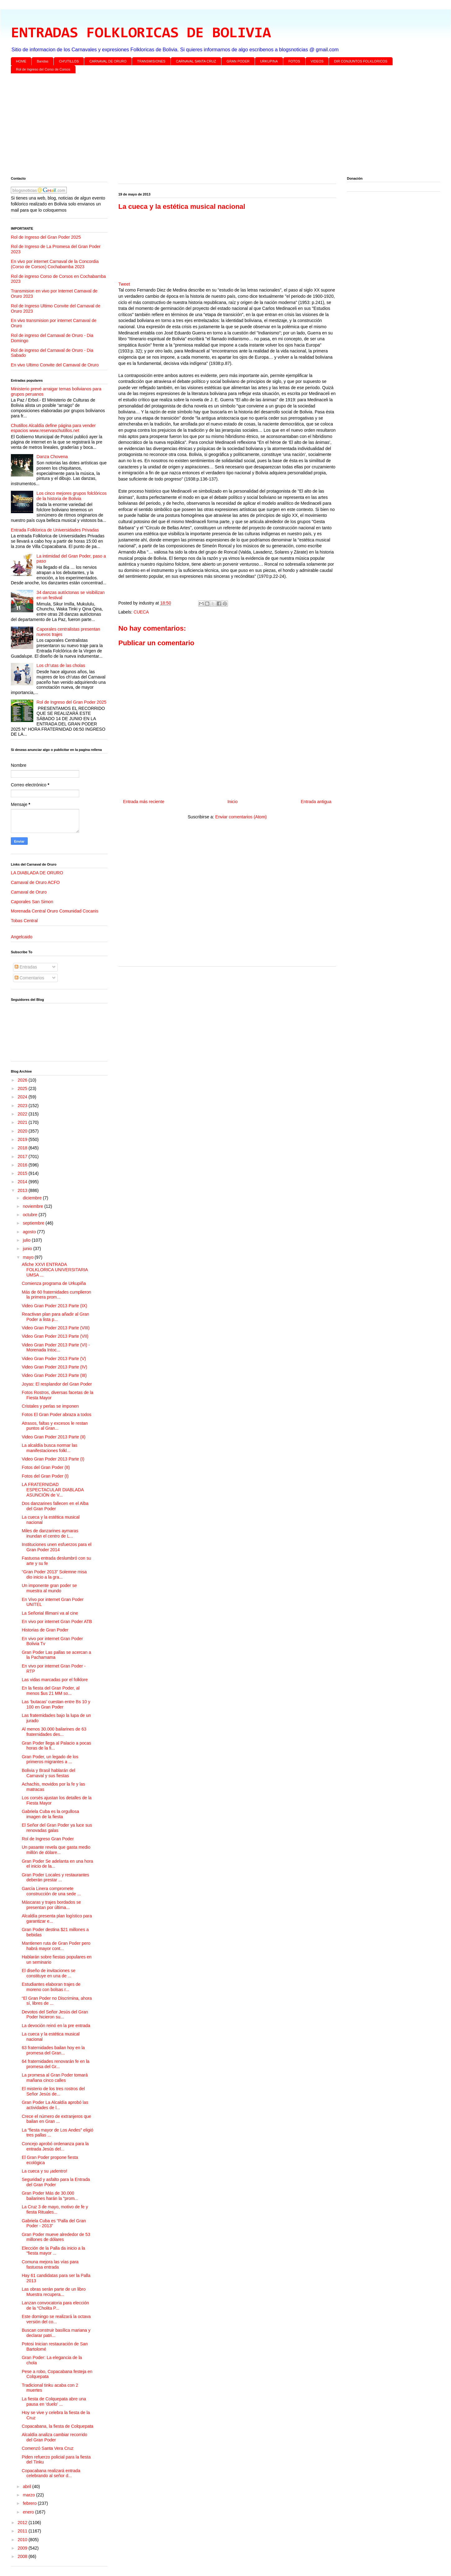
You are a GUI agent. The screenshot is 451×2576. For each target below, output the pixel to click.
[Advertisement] (197, 126)
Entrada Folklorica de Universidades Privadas (55, 529)
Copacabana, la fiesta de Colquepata (57, 2426)
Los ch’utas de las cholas (61, 665)
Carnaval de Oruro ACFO (35, 882)
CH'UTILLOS (69, 61)
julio (27, 1240)
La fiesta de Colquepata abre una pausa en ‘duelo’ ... (54, 2401)
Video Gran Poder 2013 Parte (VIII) (55, 1327)
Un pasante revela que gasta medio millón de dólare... (56, 1850)
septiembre (34, 1223)
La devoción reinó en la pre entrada (56, 2025)
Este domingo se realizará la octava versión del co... (56, 2319)
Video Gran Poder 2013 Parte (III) (54, 1375)
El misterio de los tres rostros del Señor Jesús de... (53, 2091)
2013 (23, 1190)
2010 (23, 2539)
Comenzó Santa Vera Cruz (48, 2448)
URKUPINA (269, 61)
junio (28, 1248)
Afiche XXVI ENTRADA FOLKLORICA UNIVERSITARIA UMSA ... (55, 1269)
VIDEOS (317, 61)
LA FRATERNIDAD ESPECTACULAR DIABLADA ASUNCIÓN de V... (53, 1489)
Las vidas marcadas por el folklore (55, 1679)
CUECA (141, 612)
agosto (30, 1231)
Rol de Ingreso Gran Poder (48, 1838)
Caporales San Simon (32, 901)
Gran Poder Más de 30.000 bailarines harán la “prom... (50, 2196)
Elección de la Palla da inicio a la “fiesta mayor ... (53, 2251)
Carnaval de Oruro (29, 892)
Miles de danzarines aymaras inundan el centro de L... (50, 1533)
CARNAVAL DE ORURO (108, 61)
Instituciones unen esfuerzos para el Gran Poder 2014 (56, 1547)
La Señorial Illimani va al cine (50, 1613)
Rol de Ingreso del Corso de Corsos (43, 69)
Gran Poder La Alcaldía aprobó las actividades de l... (55, 2105)
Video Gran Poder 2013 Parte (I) (53, 1458)
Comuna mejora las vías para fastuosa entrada (50, 2264)
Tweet (124, 284)
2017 (23, 1156)
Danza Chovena (52, 456)
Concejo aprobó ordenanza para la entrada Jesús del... (55, 2146)
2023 (23, 1105)
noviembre (33, 1206)
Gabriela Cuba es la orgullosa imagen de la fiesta (50, 1814)
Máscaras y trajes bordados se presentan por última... (51, 1905)
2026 (23, 1080)
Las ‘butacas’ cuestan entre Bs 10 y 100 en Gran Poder (56, 1704)
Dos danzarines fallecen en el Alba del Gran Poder (55, 1506)
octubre (31, 1214)
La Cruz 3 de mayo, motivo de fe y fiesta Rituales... (55, 2209)
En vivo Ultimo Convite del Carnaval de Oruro (54, 364)
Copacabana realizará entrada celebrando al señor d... (51, 2473)
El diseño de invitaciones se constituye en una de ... (48, 1973)
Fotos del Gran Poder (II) (46, 1467)
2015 (23, 1173)
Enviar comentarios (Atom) (241, 816)
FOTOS (294, 61)
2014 (23, 1181)
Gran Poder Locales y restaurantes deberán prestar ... (55, 1877)
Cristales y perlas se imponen (50, 1406)
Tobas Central (24, 920)
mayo (28, 1257)
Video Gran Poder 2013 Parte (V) (54, 1358)
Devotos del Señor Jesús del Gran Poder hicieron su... (55, 2014)
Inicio (232, 801)
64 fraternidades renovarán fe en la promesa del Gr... (55, 2064)
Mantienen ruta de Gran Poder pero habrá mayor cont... (56, 1946)
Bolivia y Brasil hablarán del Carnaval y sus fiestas (48, 1773)
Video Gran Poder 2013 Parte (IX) (54, 1305)
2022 (23, 1113)
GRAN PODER (238, 61)
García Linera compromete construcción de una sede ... (51, 1891)
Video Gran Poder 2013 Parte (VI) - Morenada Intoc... (56, 1347)
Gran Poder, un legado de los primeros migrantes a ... (50, 1759)
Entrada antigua (316, 801)
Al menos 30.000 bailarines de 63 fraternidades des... (54, 1732)
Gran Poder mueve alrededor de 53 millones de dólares (56, 2237)
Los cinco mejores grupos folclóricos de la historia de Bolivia (72, 496)
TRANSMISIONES (151, 61)
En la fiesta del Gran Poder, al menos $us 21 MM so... (51, 1691)
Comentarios (29, 977)
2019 (23, 1139)
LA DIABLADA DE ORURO (37, 872)
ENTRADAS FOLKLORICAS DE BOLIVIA (141, 33)
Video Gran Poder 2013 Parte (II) (53, 1436)
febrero (30, 2503)
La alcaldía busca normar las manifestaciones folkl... (49, 1448)
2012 (23, 2522)
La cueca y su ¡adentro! (44, 2171)
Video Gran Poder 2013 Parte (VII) (55, 1336)
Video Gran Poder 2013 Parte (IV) (54, 1366)
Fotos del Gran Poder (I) (45, 1476)
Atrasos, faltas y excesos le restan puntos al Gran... (55, 1426)
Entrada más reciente (143, 801)
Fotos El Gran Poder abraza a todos (56, 1414)
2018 (23, 1147)
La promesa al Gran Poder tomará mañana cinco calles (55, 2077)
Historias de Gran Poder (45, 1629)
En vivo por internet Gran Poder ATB (57, 1621)
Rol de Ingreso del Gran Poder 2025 (46, 237)
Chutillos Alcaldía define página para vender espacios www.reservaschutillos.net (53, 428)
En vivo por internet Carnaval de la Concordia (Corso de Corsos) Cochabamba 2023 (55, 264)
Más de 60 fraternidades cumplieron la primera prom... (56, 1295)
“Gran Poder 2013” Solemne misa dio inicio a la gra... (54, 1574)
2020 (23, 1131)
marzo (29, 2494)
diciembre (33, 1197)
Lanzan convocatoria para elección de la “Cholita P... (55, 2305)
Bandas (42, 61)
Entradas (26, 966)
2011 (23, 2530)
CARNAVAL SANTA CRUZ (196, 61)
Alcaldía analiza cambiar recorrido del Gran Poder (54, 2437)
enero (29, 2511)
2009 (23, 2548)
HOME (21, 61)
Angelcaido (21, 936)
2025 (23, 1088)
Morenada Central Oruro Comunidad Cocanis (54, 910)
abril (27, 2486)
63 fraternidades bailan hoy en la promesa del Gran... (53, 2050)
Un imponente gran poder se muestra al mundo (49, 1588)
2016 (23, 1164)
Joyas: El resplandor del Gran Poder (57, 1384)
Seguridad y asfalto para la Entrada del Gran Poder (56, 2182)
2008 (23, 2556)
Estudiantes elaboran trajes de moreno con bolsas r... (51, 1987)
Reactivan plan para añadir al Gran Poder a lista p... (55, 1317)
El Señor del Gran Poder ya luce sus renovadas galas (57, 1828)
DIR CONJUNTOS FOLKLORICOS (361, 61)
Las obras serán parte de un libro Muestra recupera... (53, 2292)
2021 (23, 1122)
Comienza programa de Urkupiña (54, 1283)
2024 (23, 1096)
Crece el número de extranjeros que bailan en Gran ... (56, 2119)
